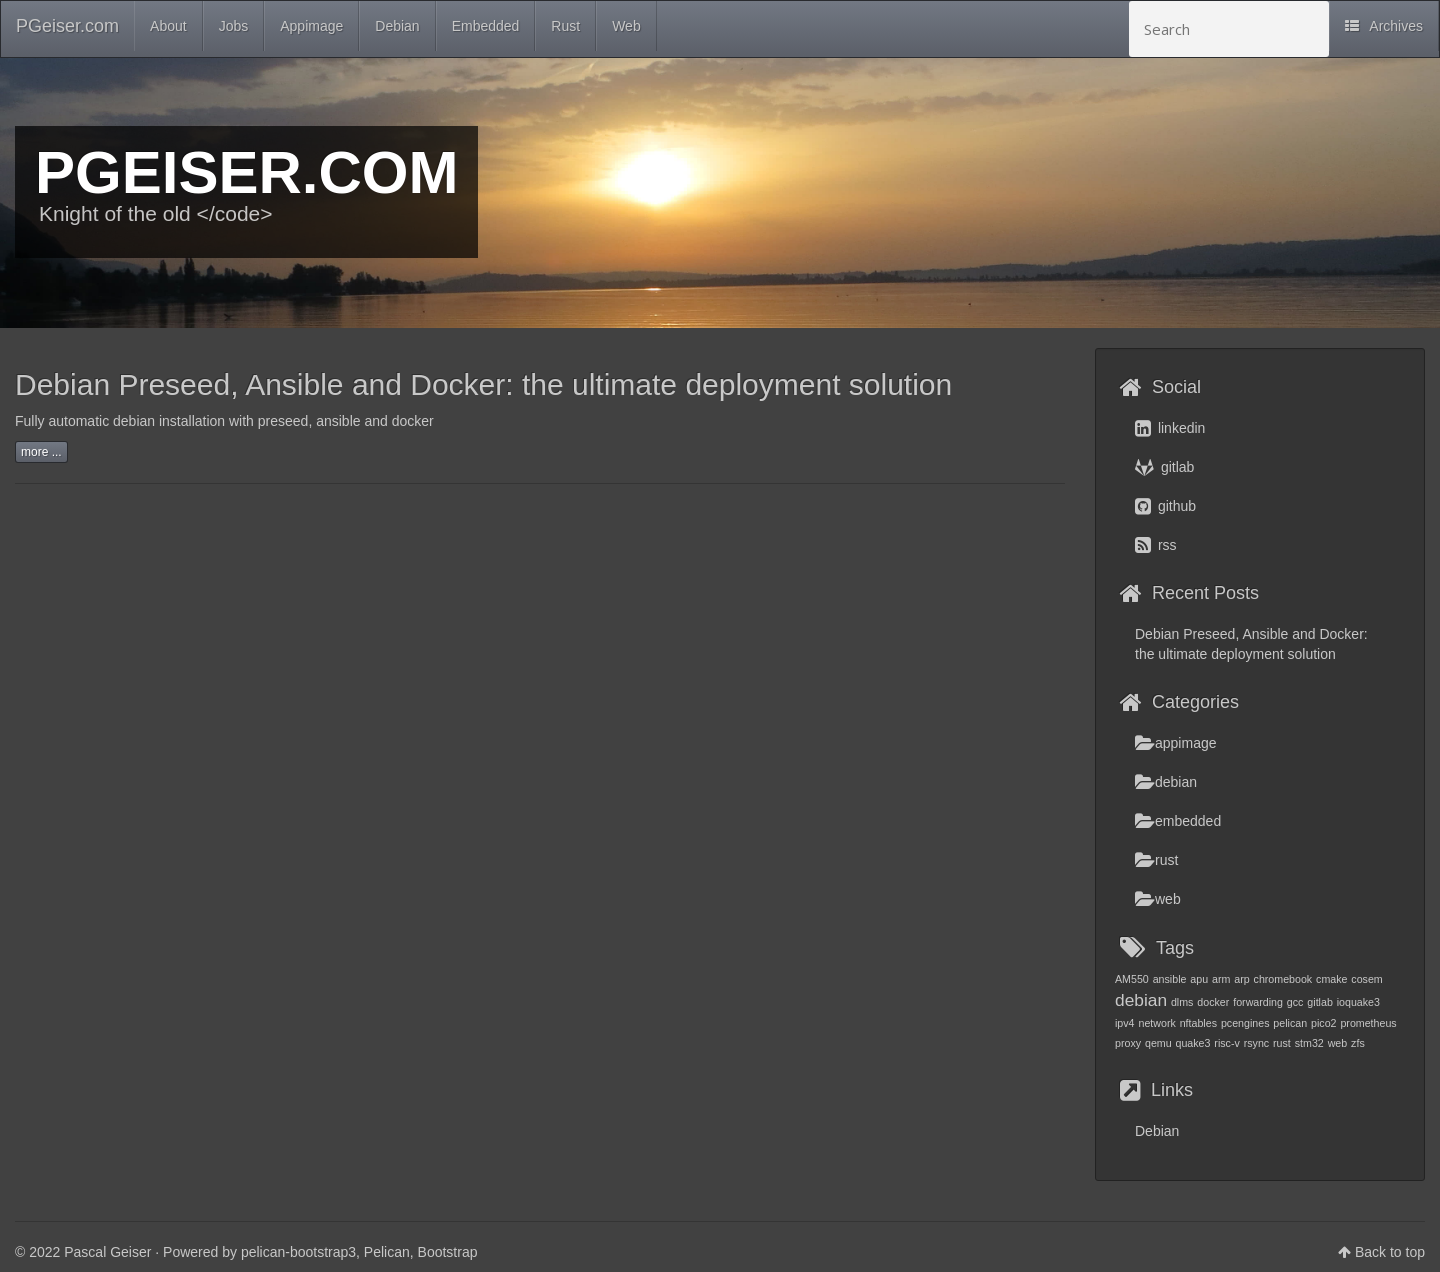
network (1156, 1023)
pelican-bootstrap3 (298, 1252)
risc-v (1226, 1043)
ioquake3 (1358, 1002)
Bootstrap (448, 1252)
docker (1213, 1002)
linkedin (1170, 428)
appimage (1176, 743)
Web (626, 26)
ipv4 (1125, 1023)
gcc (1295, 1002)
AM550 (1132, 979)
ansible (1170, 979)
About (168, 26)
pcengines (1245, 1023)
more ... (41, 452)
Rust (565, 26)
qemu (1158, 1043)
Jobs (234, 26)
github (1165, 506)
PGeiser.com (67, 26)
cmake (1331, 979)
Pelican (387, 1252)
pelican (1290, 1023)
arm (1221, 979)
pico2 (1323, 1023)
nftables (1198, 1023)
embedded (1178, 821)
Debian (397, 26)
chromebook (1283, 979)
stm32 (1309, 1043)
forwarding (1258, 1002)
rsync (1256, 1043)
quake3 (1193, 1043)
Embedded (486, 26)
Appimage (311, 26)
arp (1241, 979)
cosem (1366, 979)
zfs (1358, 1043)
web (1158, 899)
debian (1166, 782)
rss (1156, 545)
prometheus (1368, 1023)
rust (1156, 860)
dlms (1182, 1002)
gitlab (1164, 467)
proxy (1128, 1043)
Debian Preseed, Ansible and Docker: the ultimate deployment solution (483, 384)
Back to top (1390, 1252)
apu (1199, 979)
